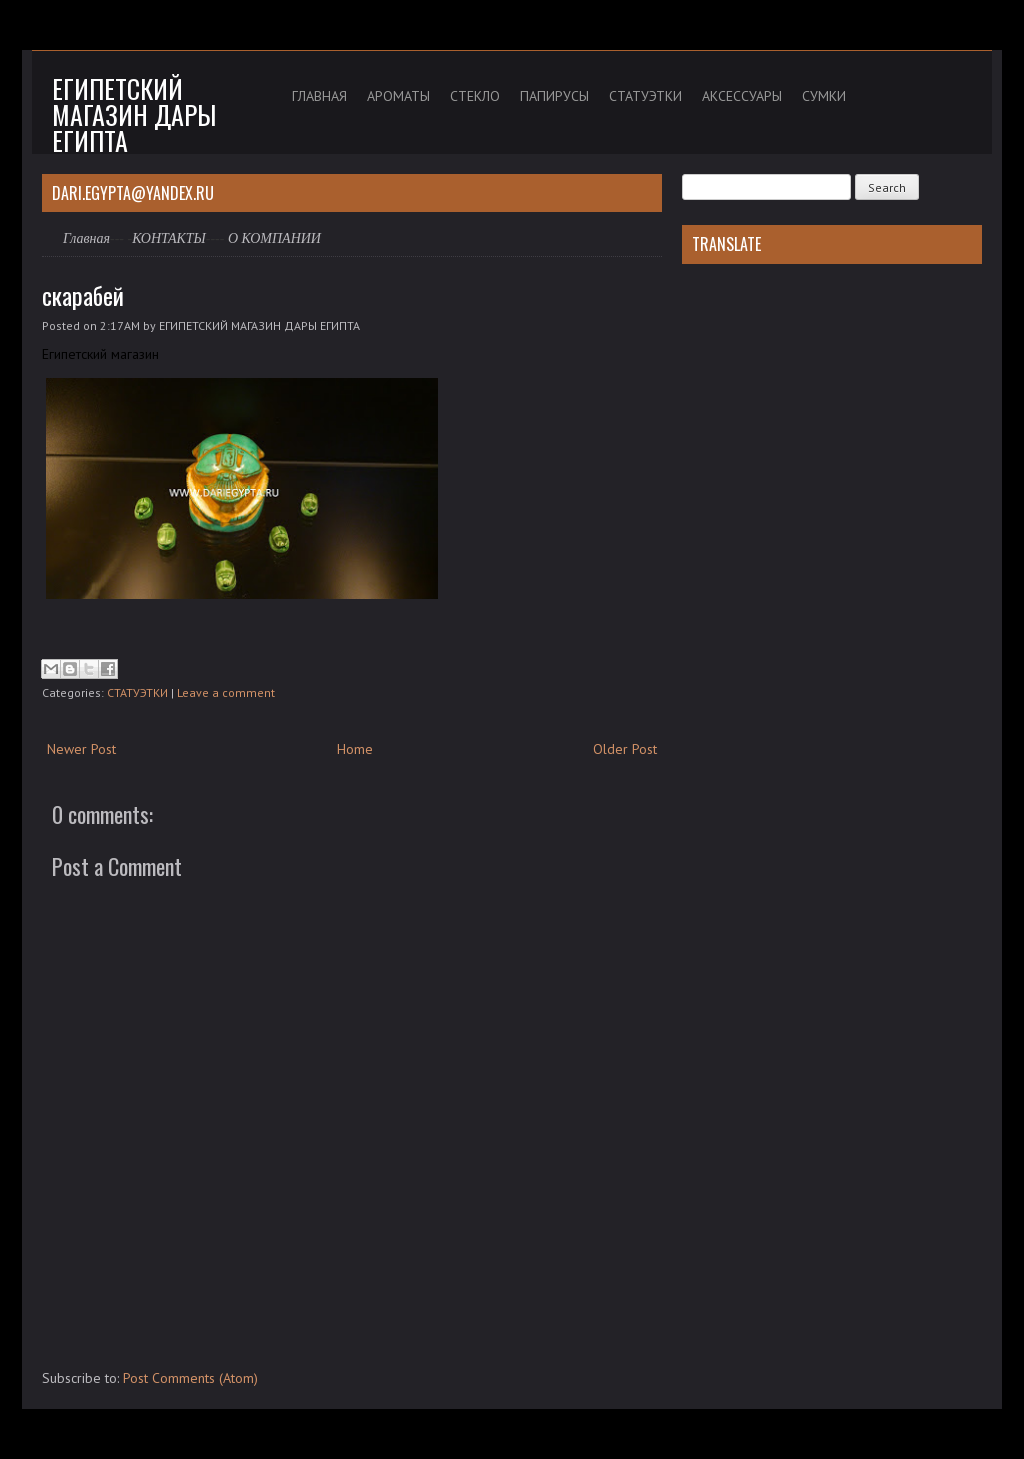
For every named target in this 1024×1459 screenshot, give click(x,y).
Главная (86, 238)
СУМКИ (824, 96)
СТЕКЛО (475, 96)
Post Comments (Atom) (190, 1378)
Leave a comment (226, 692)
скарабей (83, 295)
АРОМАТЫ (398, 96)
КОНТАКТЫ (169, 238)
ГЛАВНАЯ (319, 96)
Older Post (625, 749)
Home (355, 749)
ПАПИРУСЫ (554, 96)
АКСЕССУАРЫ (742, 96)
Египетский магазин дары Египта (134, 114)
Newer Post (81, 749)
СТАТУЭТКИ (645, 96)
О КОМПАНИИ (274, 238)
